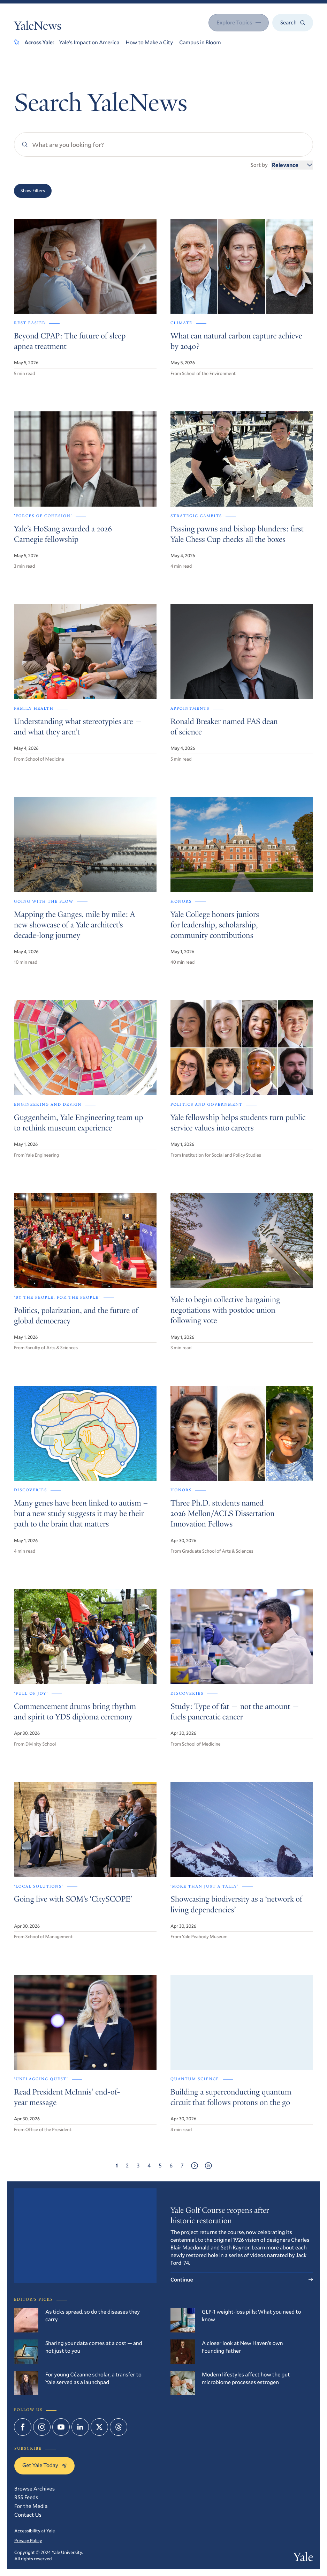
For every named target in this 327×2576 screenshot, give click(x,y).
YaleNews (37, 26)
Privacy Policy (28, 2540)
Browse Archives (34, 2488)
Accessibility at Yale (34, 2531)
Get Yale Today (44, 2465)
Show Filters (33, 190)
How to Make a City (149, 42)
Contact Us (27, 2514)
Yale (303, 2558)
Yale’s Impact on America (89, 42)
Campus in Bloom (200, 42)
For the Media (30, 2506)
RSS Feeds (26, 2497)
